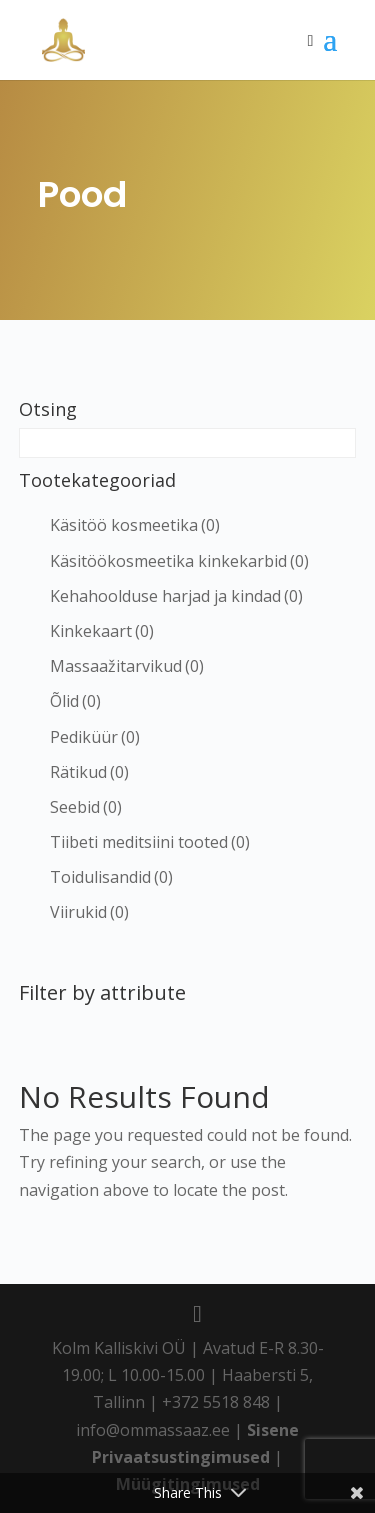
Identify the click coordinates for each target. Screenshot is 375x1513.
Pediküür (95, 737)
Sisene (273, 1430)
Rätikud (89, 772)
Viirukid (89, 912)
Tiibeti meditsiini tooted (150, 842)
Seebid (86, 807)
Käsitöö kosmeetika (135, 525)
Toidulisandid (111, 877)
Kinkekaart (102, 631)
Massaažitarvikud (127, 666)
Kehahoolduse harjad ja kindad (176, 596)
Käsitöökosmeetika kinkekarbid (179, 561)
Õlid (75, 701)
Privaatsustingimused (181, 1457)
